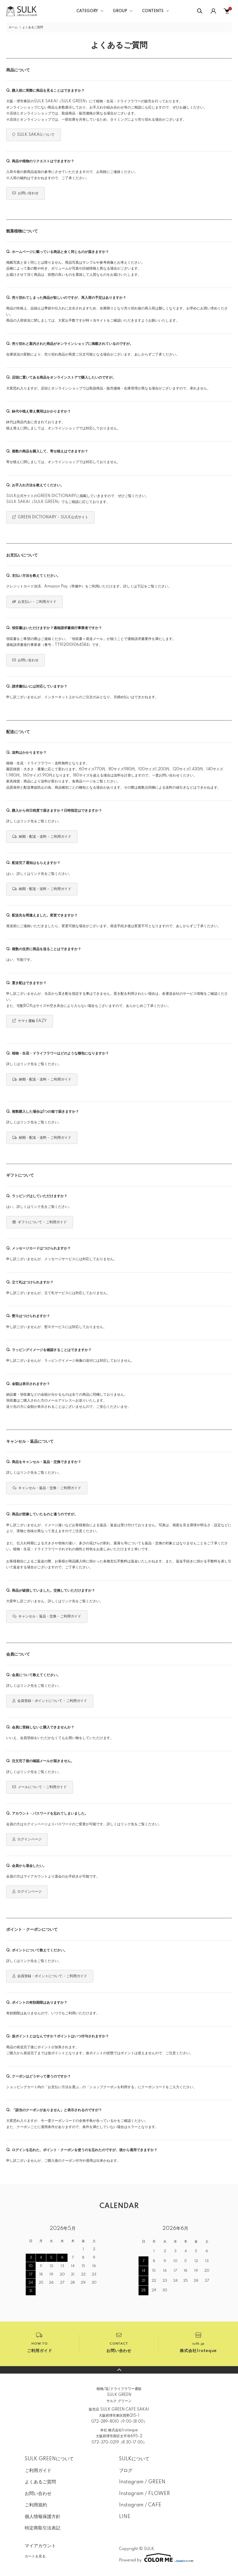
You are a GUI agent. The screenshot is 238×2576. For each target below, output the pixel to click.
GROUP (120, 11)
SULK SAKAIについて (33, 135)
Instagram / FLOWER (144, 2493)
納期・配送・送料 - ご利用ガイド (41, 837)
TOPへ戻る (119, 2370)
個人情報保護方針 (42, 2516)
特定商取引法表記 (42, 2528)
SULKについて (134, 2459)
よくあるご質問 (40, 2482)
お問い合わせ (25, 193)
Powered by (156, 2557)
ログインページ (27, 1839)
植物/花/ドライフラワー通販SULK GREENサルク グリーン (119, 2395)
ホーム (13, 27)
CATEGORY (87, 11)
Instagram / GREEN (142, 2482)
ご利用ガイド (38, 2470)
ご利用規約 (36, 2505)
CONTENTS (153, 11)
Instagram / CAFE (140, 2505)
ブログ (125, 2470)
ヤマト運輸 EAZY (29, 1021)
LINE (124, 2516)
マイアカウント (40, 2546)
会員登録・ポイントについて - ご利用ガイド (49, 1701)
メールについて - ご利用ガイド (39, 1787)
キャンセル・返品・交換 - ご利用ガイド (46, 1488)
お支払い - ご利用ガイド (34, 602)
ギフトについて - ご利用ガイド (39, 1222)
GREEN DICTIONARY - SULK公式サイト (50, 517)
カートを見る (35, 2556)
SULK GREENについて (49, 2459)
